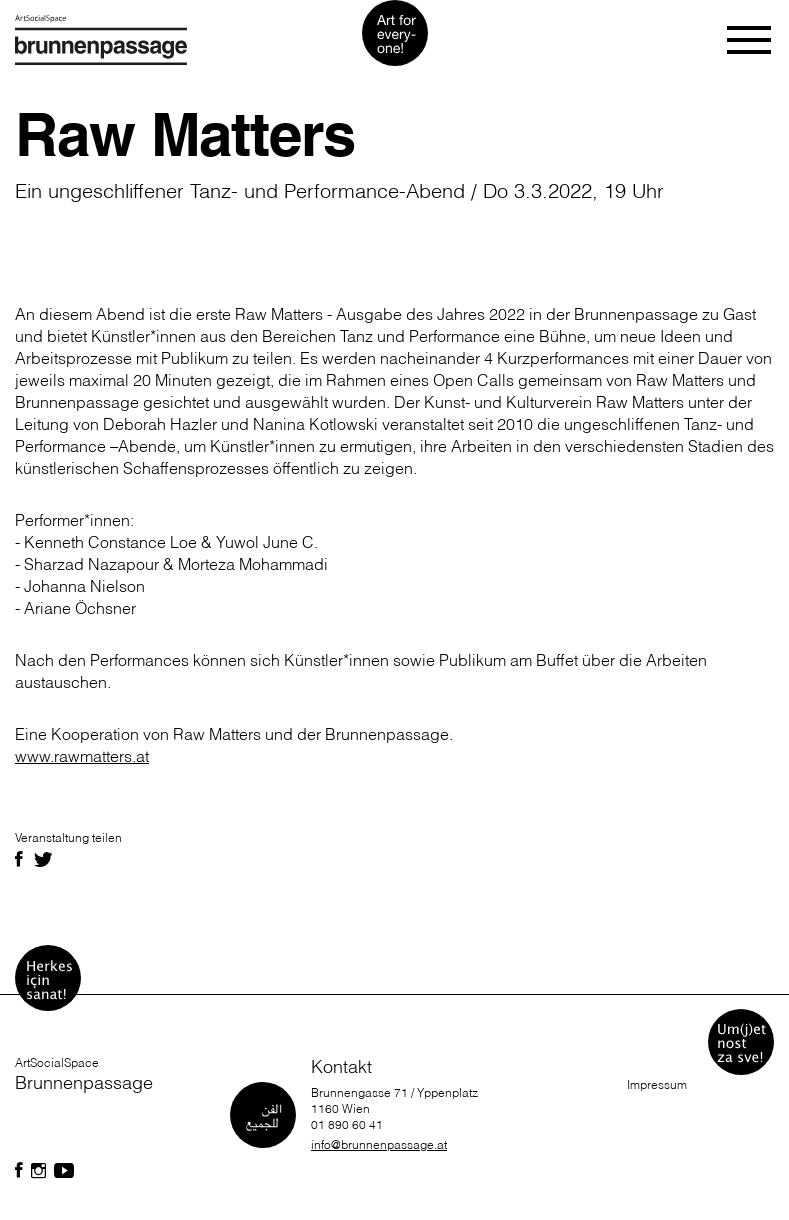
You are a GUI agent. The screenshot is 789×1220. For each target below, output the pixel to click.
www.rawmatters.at (82, 756)
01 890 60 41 (347, 1124)
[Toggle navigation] (750, 40)
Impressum (657, 1084)
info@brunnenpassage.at (379, 1144)
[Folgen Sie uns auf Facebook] (19, 1171)
